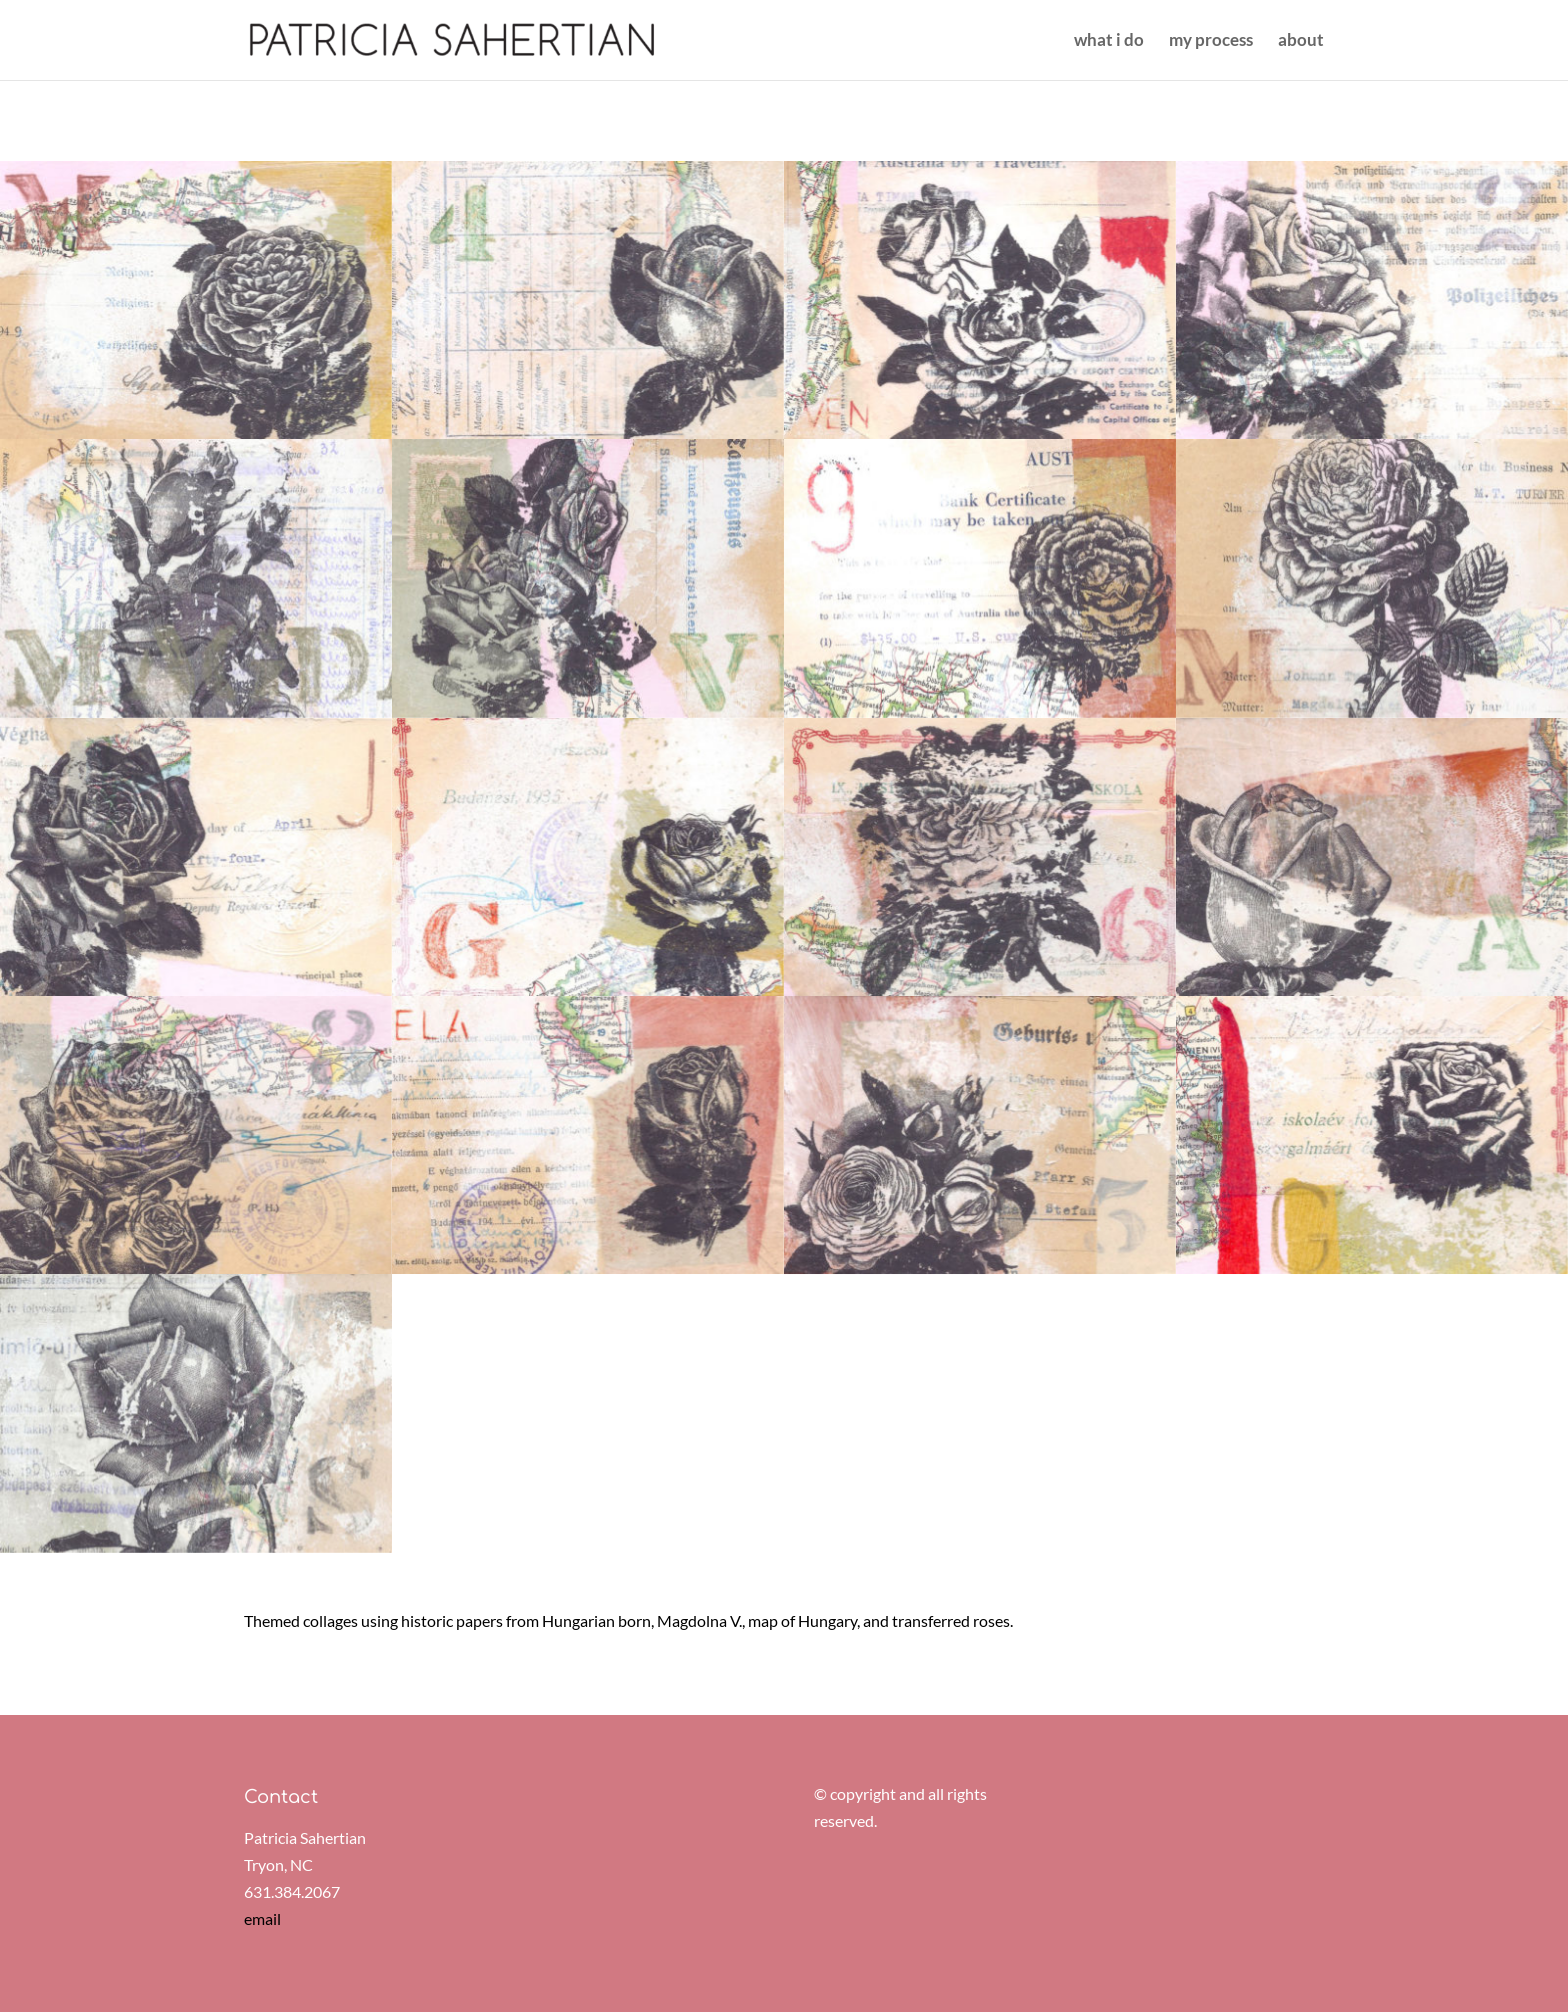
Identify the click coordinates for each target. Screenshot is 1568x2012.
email (262, 1918)
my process (1211, 41)
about (1301, 41)
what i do (1109, 41)
